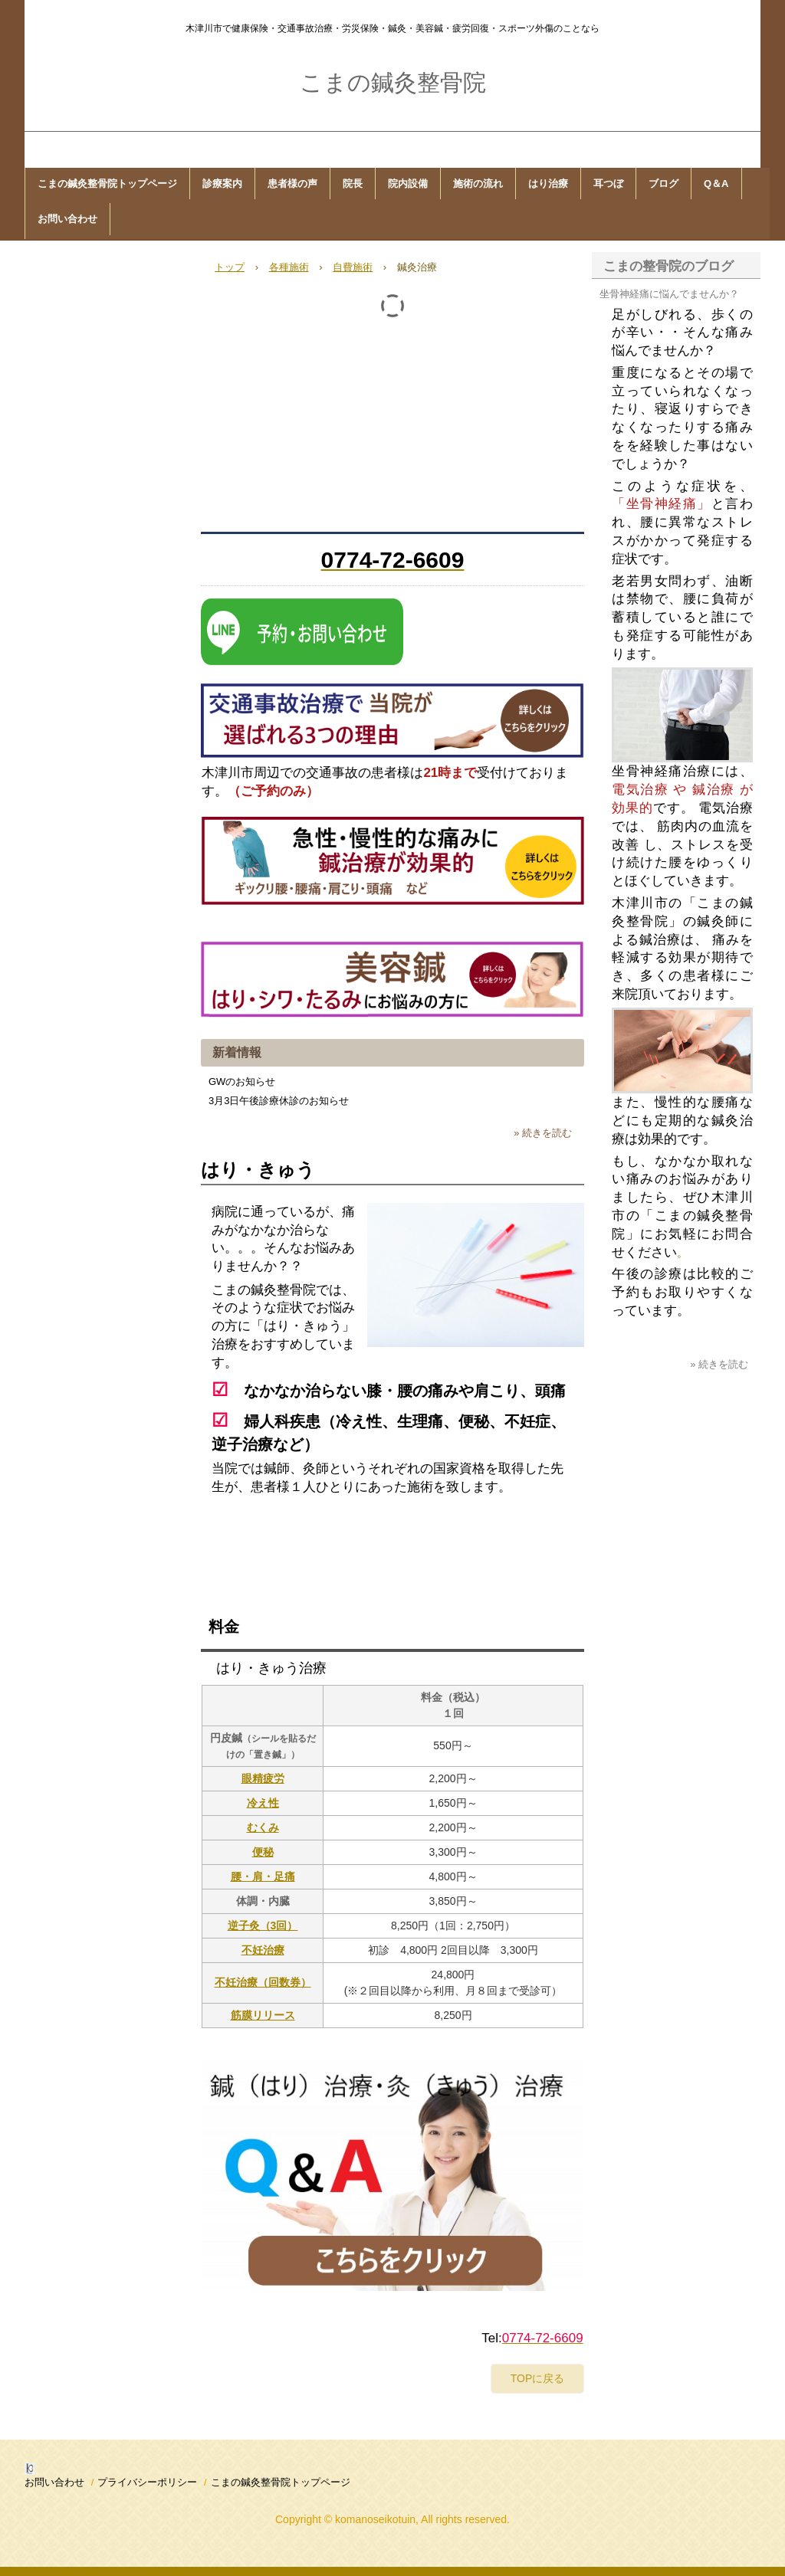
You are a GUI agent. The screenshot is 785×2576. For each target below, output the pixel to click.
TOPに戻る (538, 2378)
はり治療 (548, 183)
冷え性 (263, 1803)
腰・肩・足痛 (263, 1876)
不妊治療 (262, 1950)
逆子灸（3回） (263, 1925)
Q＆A (716, 183)
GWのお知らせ (242, 1081)
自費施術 (353, 267)
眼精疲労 (262, 1778)
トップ (230, 267)
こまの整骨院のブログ (668, 266)
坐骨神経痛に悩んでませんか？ (669, 294)
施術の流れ (478, 183)
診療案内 (222, 183)
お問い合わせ (67, 218)
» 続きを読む (543, 1133)
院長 (353, 183)
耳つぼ (608, 183)
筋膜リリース (263, 2015)
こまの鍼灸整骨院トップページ (107, 183)
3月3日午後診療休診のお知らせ (279, 1100)
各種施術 (289, 267)
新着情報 (236, 1052)
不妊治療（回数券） (263, 1982)
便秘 (263, 1852)
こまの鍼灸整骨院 (393, 82)
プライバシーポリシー (147, 2482)
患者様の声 (292, 183)
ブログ (663, 183)
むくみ (263, 1827)
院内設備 (408, 183)
